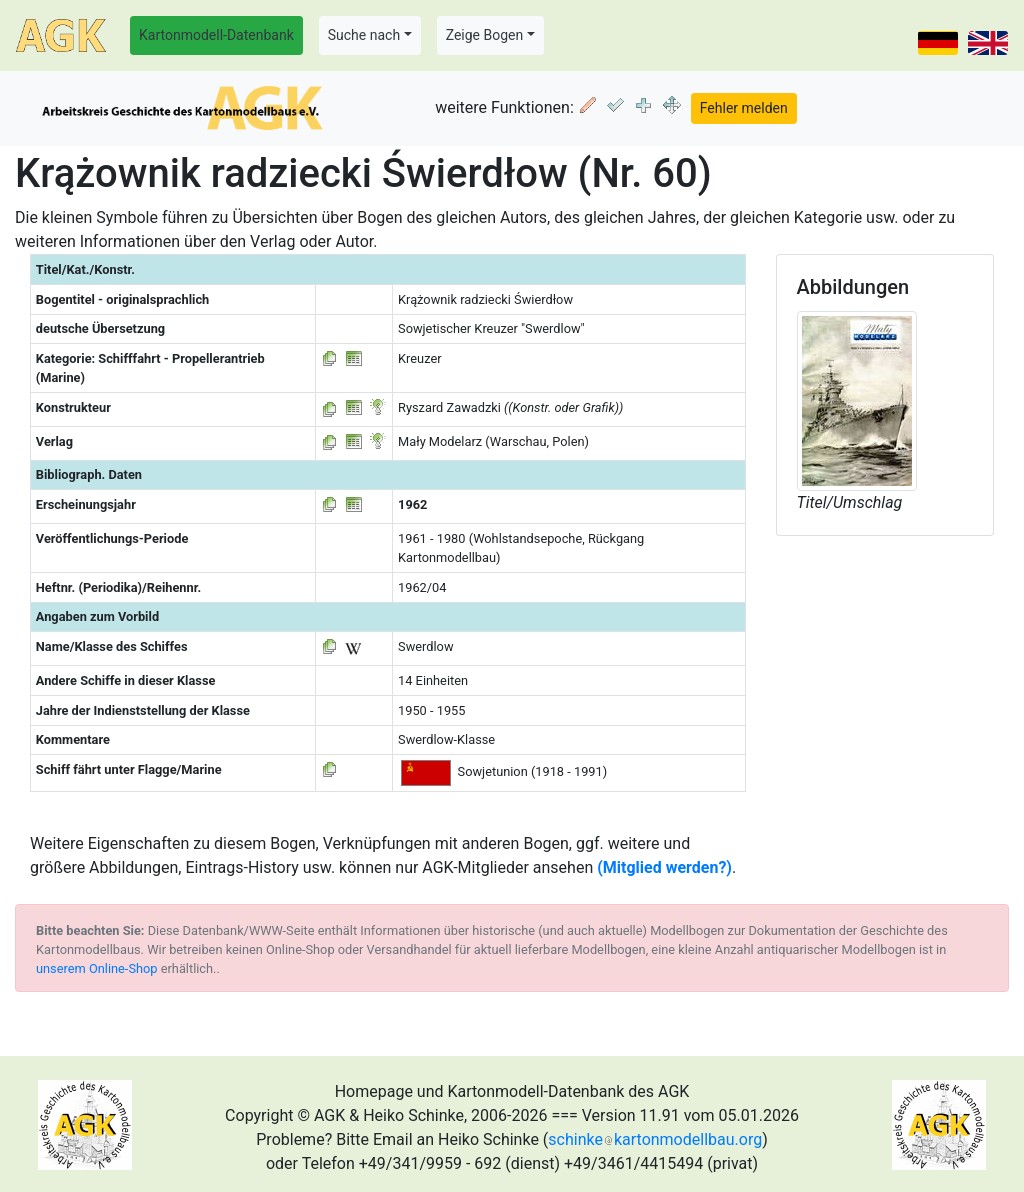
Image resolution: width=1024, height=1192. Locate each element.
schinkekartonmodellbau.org (655, 1139)
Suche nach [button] (364, 35)
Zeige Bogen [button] (485, 35)
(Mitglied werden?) (664, 867)
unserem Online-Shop (97, 968)
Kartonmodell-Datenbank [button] (216, 35)
